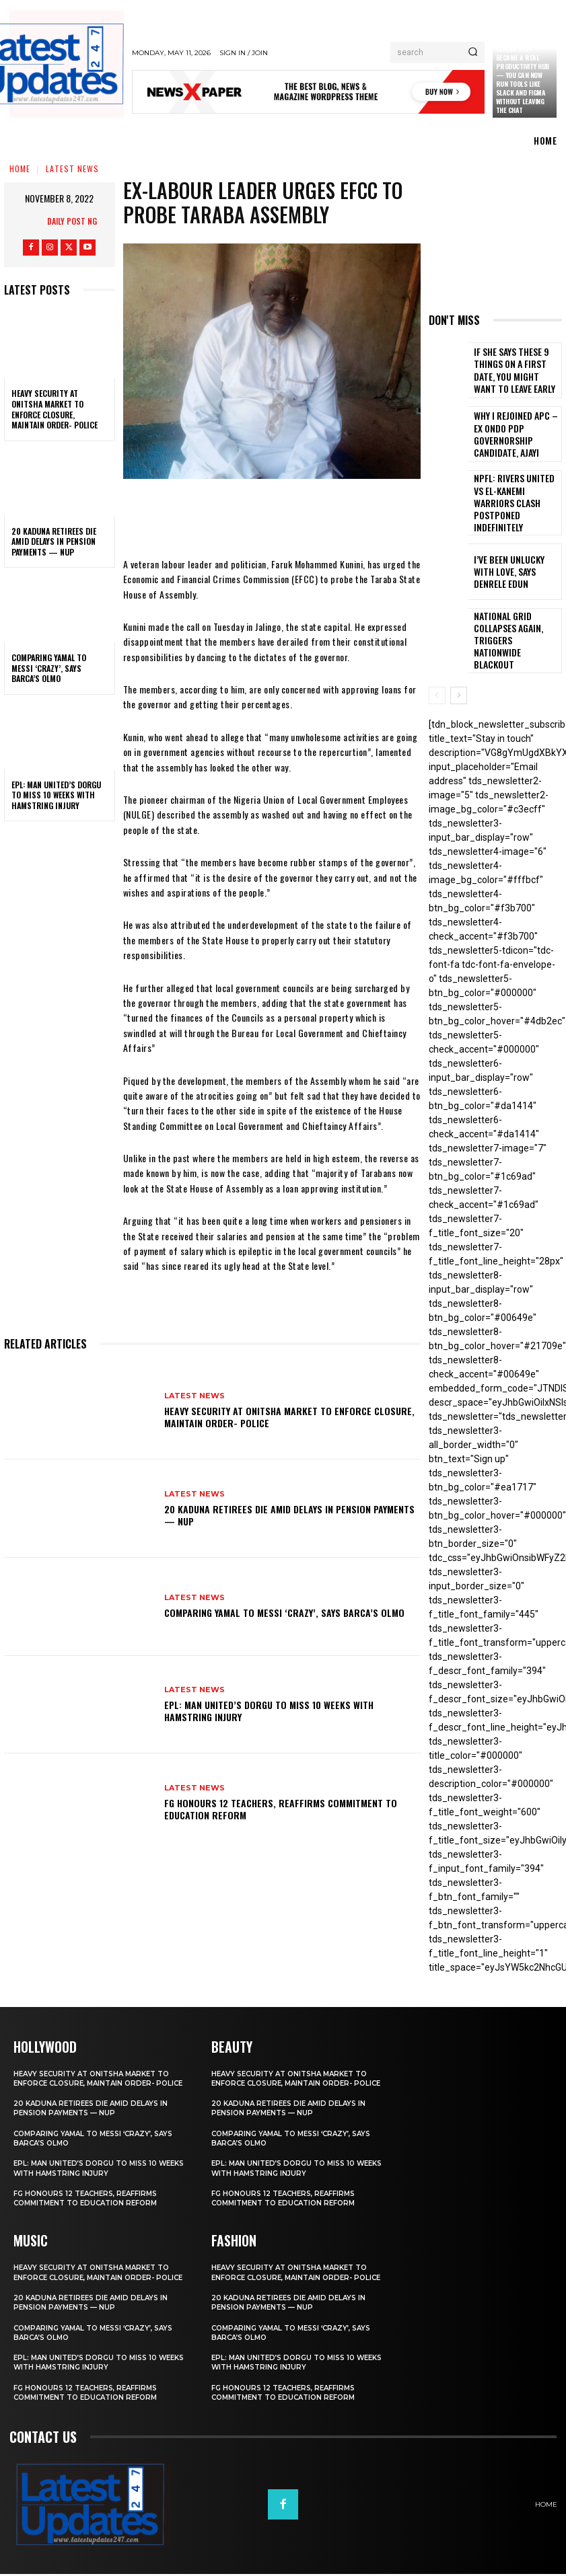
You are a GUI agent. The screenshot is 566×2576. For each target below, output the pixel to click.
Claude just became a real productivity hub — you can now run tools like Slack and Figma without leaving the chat (522, 79)
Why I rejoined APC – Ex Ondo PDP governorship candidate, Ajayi (514, 434)
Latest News (72, 168)
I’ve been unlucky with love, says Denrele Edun (513, 562)
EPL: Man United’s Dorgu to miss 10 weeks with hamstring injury (56, 795)
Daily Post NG (72, 221)
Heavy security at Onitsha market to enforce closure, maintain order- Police (54, 408)
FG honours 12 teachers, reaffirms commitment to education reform (280, 1809)
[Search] (473, 52)
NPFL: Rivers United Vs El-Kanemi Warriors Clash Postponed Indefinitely (515, 499)
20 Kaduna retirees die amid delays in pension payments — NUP (53, 541)
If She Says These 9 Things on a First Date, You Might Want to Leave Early (516, 370)
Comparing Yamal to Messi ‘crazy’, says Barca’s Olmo (48, 668)
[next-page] (458, 680)
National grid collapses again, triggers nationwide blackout (514, 626)
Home (19, 168)
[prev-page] (437, 680)
